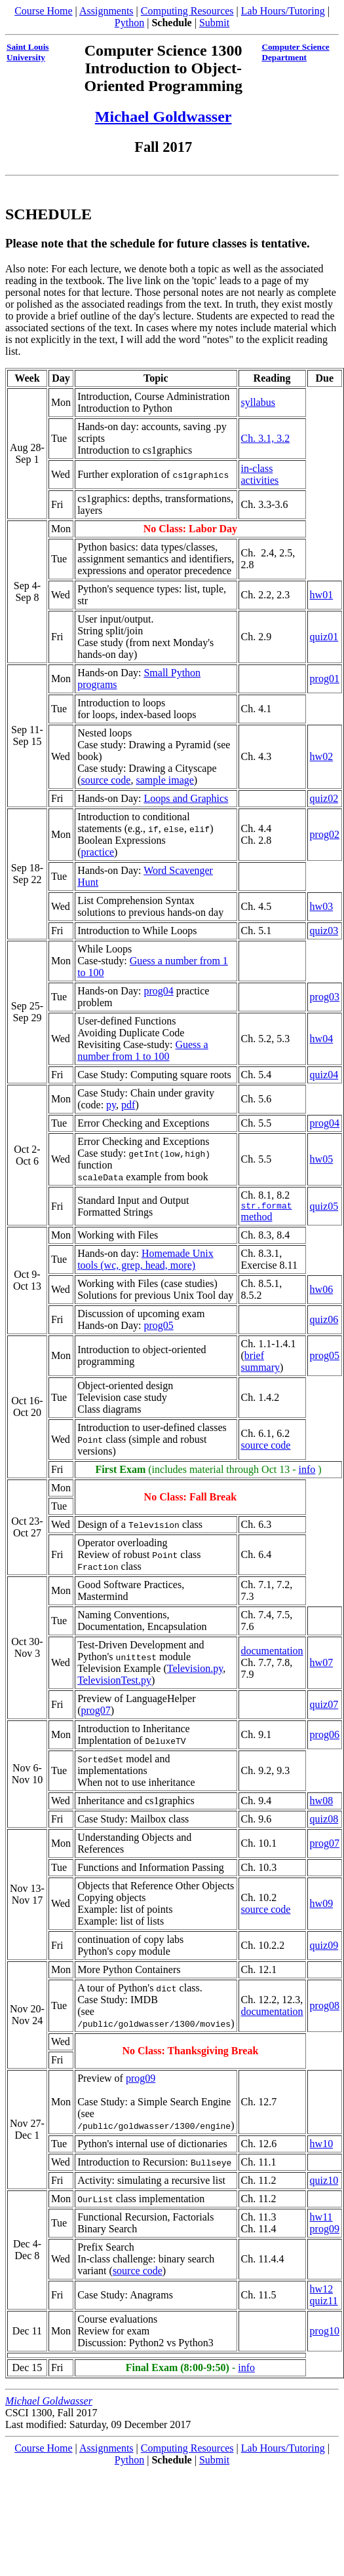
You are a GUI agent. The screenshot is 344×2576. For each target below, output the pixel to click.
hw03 (322, 906)
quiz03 (324, 930)
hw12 (322, 2290)
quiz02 (324, 798)
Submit (214, 22)
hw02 (322, 756)
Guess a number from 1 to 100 (142, 1050)
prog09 (140, 2080)
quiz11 (324, 2302)
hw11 (321, 2218)
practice (97, 852)
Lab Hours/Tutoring (283, 10)
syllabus (257, 402)
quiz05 (324, 1206)
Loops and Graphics (185, 798)
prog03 (324, 996)
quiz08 (324, 1820)
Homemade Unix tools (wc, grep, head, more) (145, 1261)
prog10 (324, 2332)
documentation (271, 1652)
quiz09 (324, 1947)
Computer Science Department (295, 52)
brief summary (260, 1363)
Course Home (43, 10)
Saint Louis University (28, 52)
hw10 (322, 2145)
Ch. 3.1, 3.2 (265, 438)
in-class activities (259, 474)
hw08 (322, 1802)
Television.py (195, 1670)
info (307, 1471)
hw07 (322, 1664)
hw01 (322, 594)
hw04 (322, 1038)
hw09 (322, 1905)
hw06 (322, 1291)
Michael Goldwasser (163, 116)
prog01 (324, 678)
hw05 (322, 1159)
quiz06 (324, 1321)
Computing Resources (187, 10)
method (266, 1212)
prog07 (95, 1712)
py (111, 1104)
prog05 (158, 1327)
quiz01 (324, 636)
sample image (164, 780)
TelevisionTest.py (114, 1682)
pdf (128, 1104)
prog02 (324, 834)
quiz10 (324, 2182)
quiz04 (324, 1074)
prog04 (158, 990)
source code (105, 780)
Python (129, 22)
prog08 (324, 2007)
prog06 (324, 1736)
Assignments (106, 10)
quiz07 (324, 1706)
